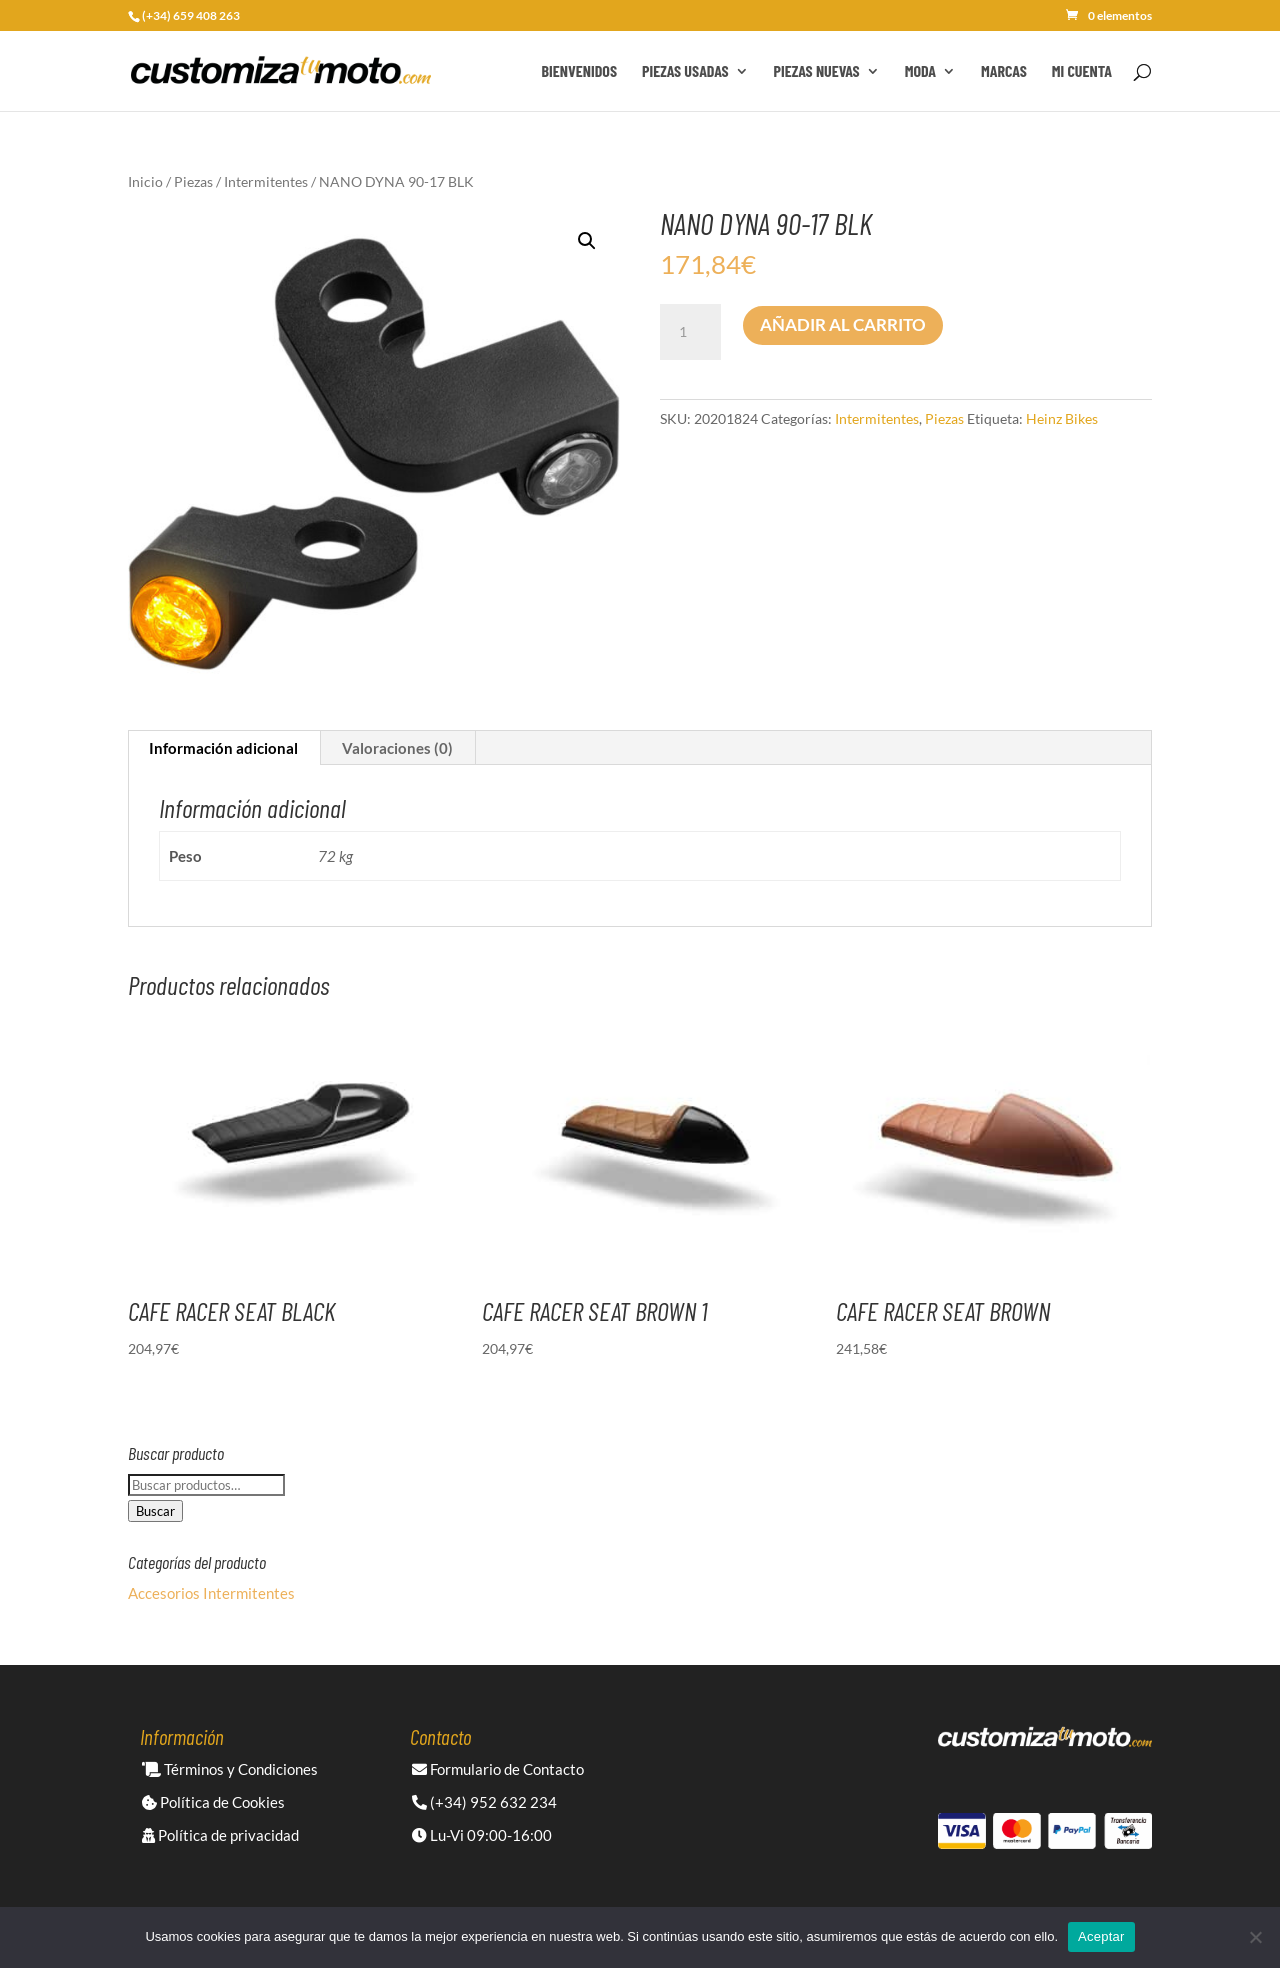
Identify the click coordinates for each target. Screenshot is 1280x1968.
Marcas (1004, 72)
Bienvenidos (579, 72)
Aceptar (1101, 1936)
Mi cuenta (1082, 72)
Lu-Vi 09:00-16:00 (482, 1835)
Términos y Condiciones (230, 1769)
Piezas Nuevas (817, 72)
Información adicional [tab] (223, 748)
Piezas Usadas (685, 72)
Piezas (193, 181)
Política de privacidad (220, 1835)
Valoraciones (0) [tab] (397, 748)
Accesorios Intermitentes (211, 1593)
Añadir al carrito (843, 324)
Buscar (155, 1511)
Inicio (145, 181)
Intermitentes (266, 181)
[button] (587, 241)
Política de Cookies (213, 1802)
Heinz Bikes (1062, 418)
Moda (920, 72)
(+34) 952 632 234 (484, 1802)
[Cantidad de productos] (690, 332)
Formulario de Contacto (498, 1769)
